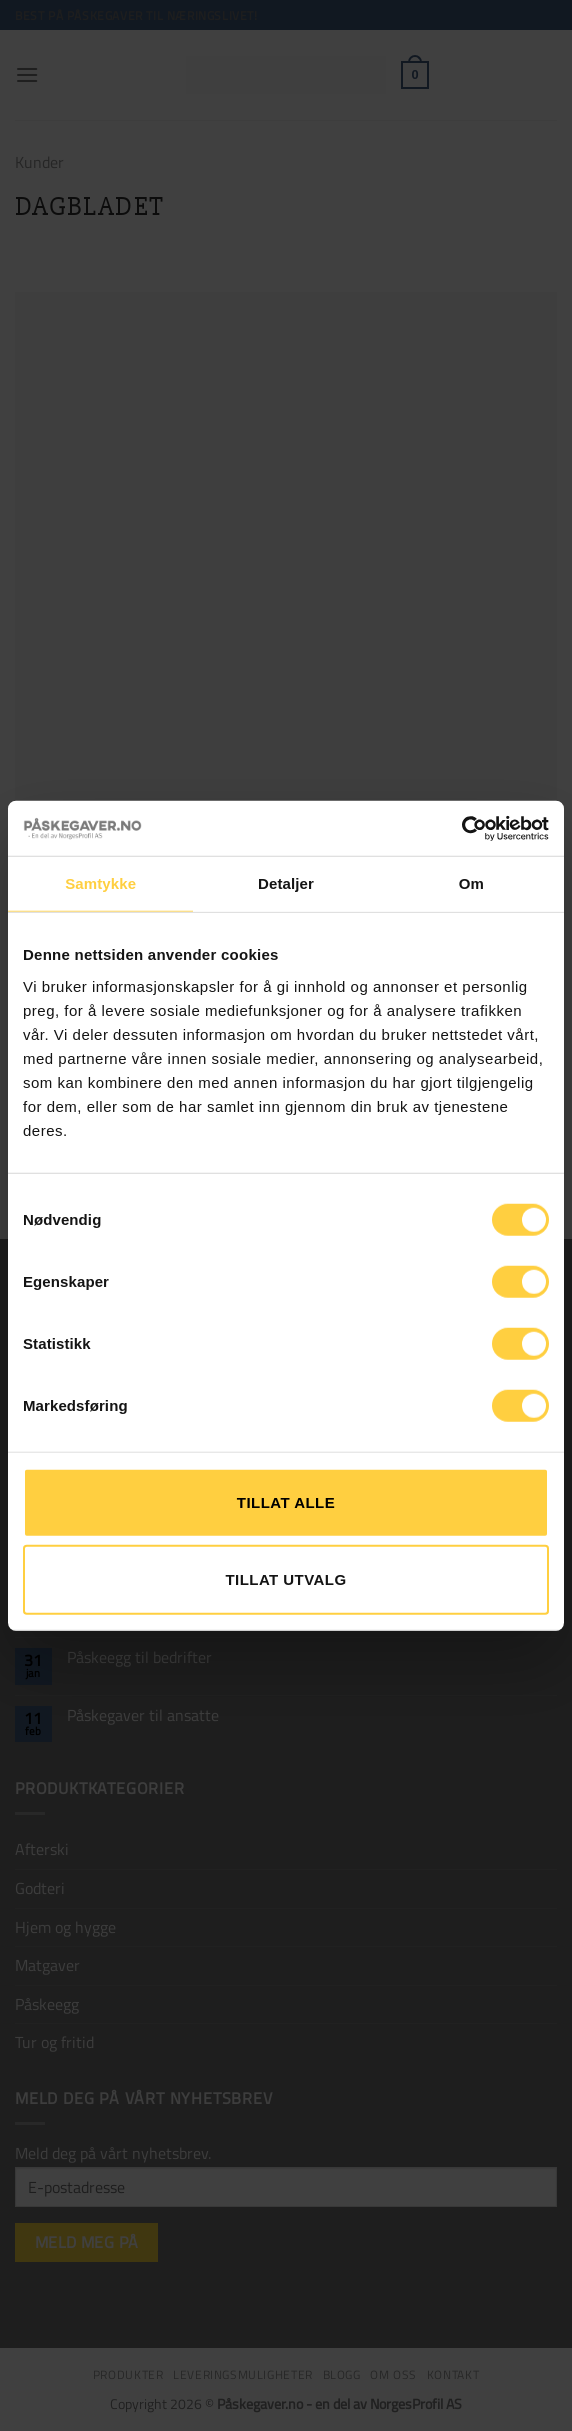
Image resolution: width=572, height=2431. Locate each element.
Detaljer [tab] (286, 883)
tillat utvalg (285, 1579)
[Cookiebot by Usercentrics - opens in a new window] (461, 828)
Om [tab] (471, 883)
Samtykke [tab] (100, 883)
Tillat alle (286, 1501)
